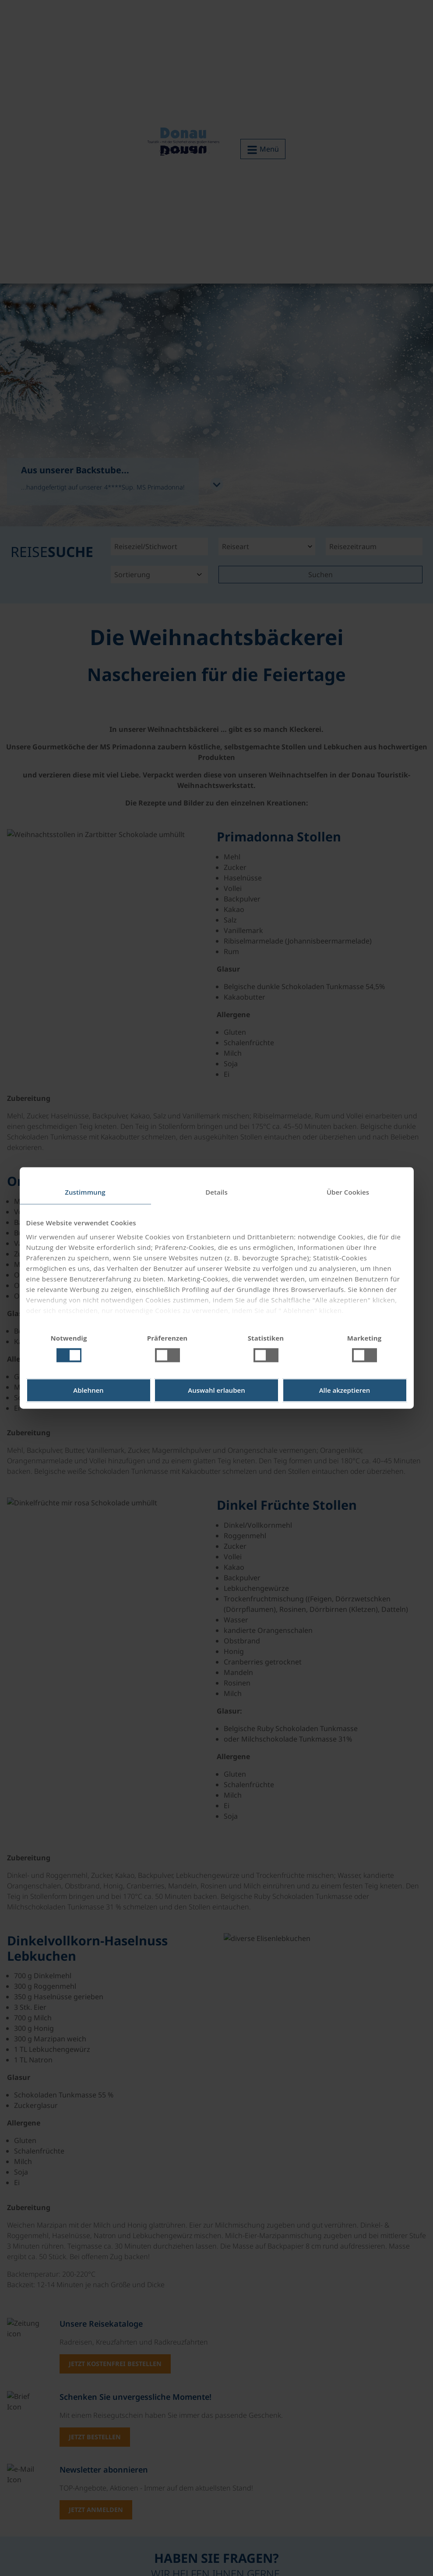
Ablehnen (88, 1390)
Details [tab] (216, 1192)
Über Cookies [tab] (348, 1192)
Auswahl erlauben (216, 1390)
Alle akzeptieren (344, 1390)
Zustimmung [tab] (85, 1192)
